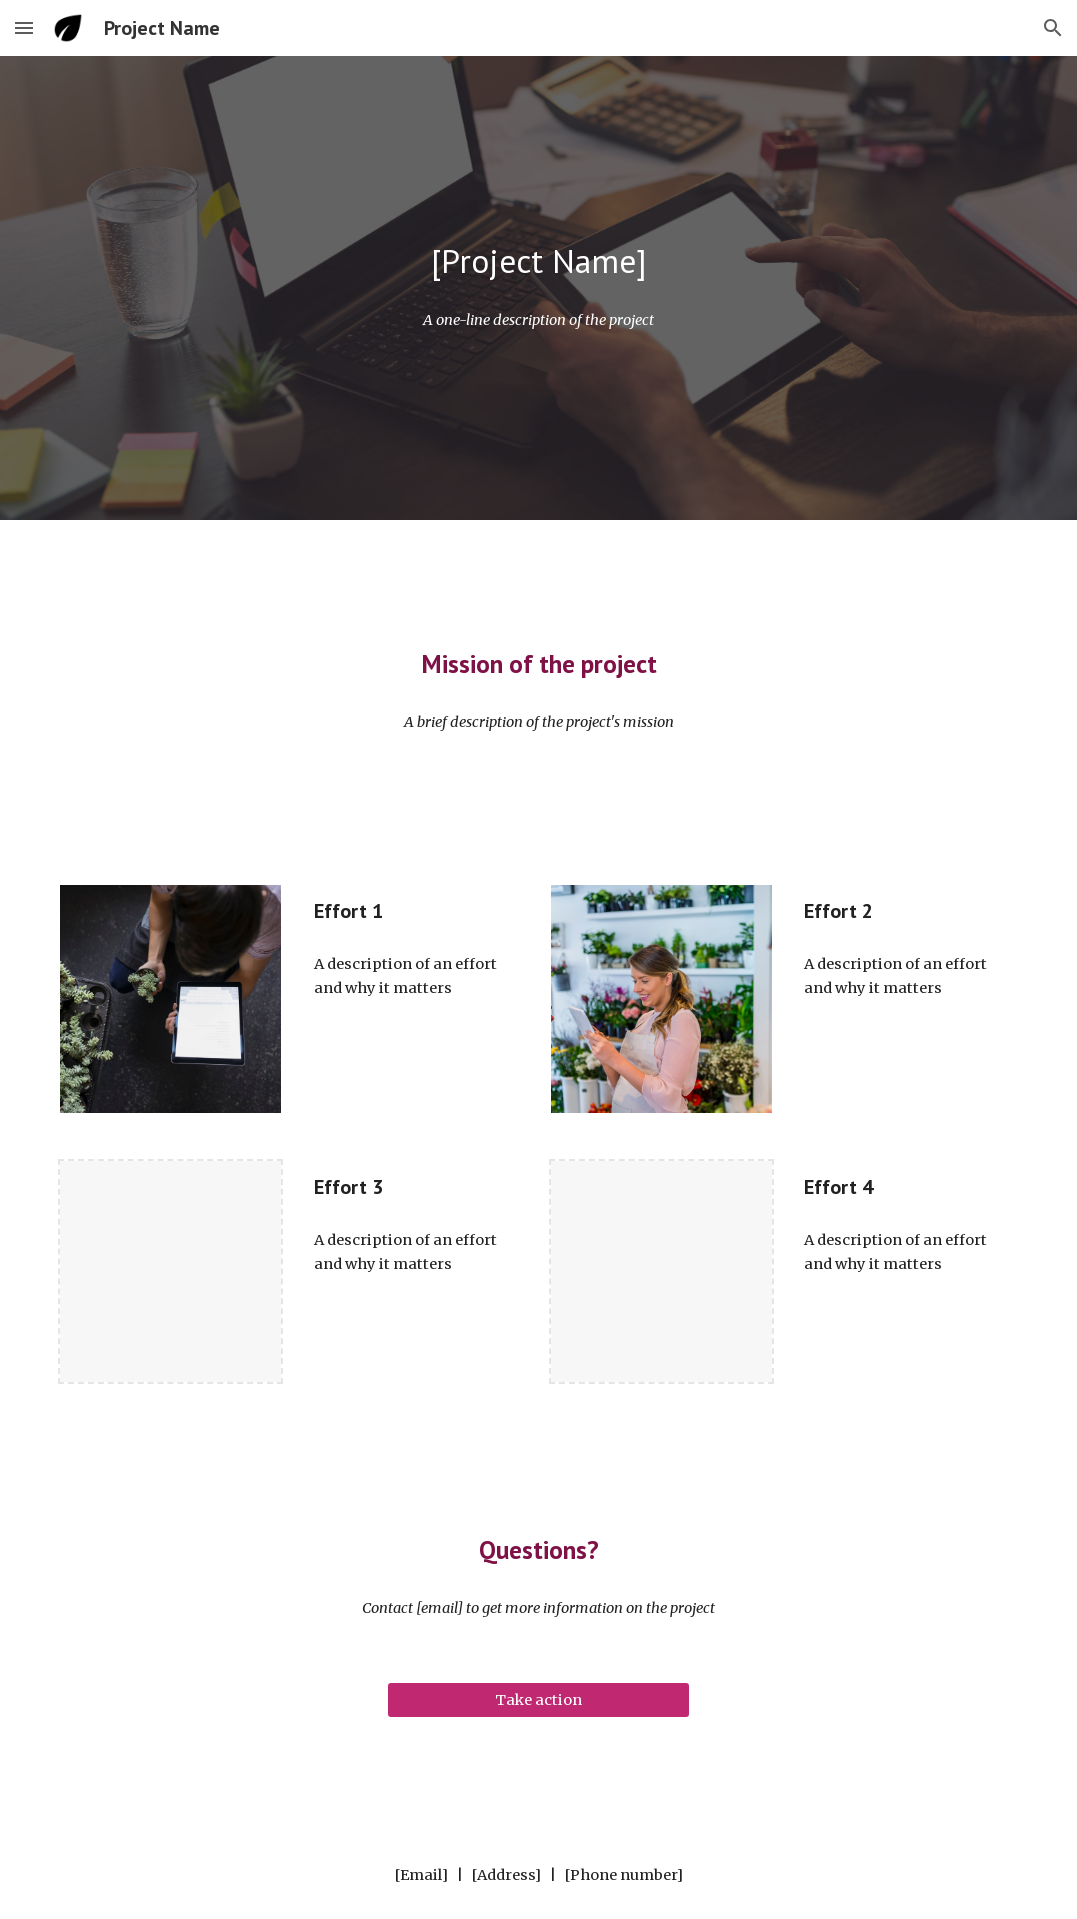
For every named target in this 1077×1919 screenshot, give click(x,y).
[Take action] (538, 1699)
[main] (538, 261)
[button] (24, 27)
